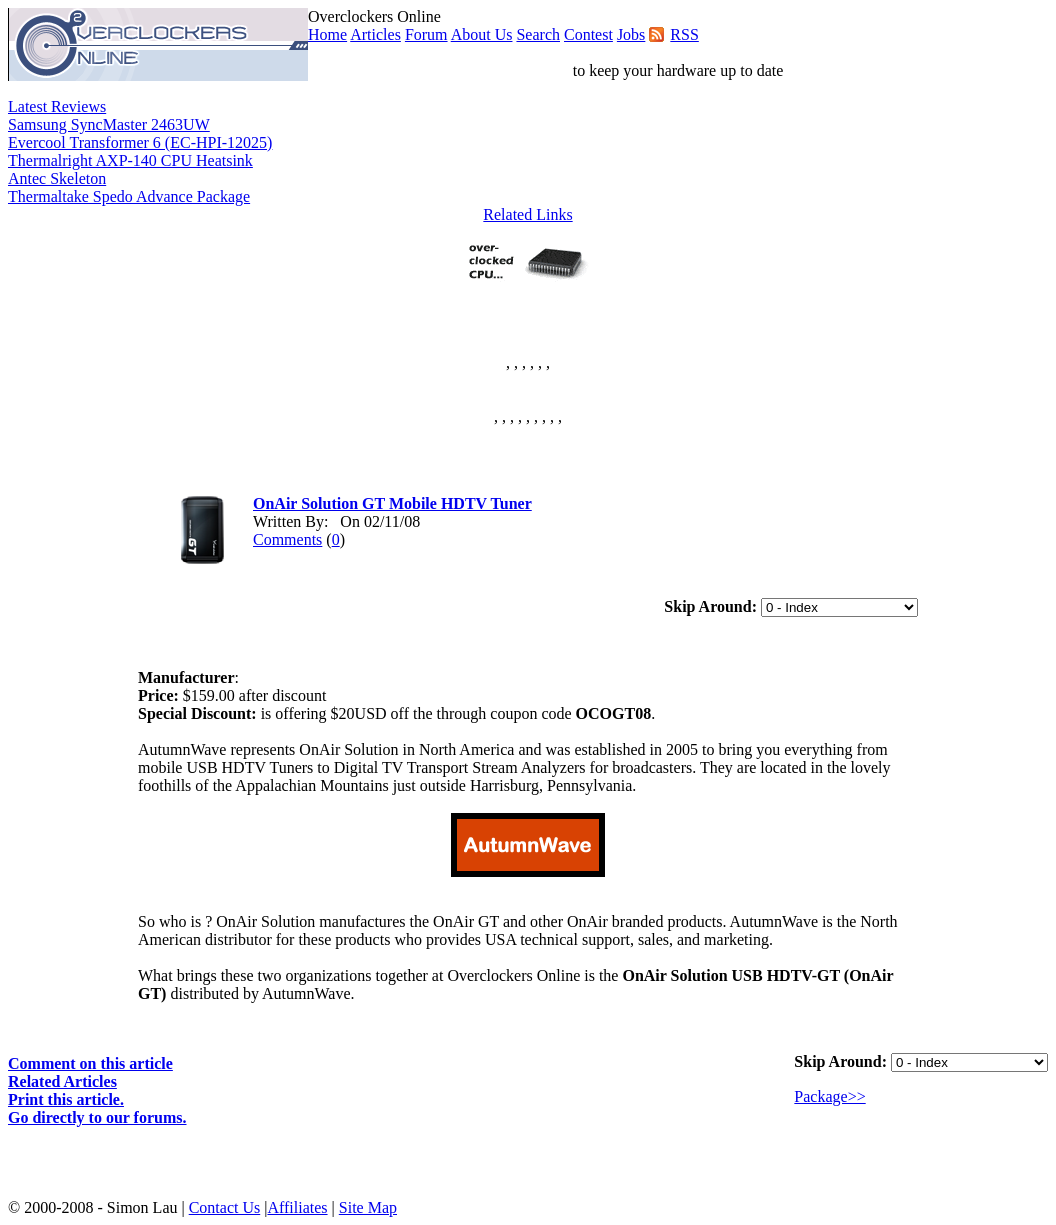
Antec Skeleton (57, 178)
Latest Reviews (57, 106)
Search (538, 34)
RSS (684, 34)
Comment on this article (90, 1063)
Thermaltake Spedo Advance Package (129, 196)
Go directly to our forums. (97, 1117)
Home (327, 34)
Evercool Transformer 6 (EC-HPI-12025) (140, 142)
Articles (375, 34)
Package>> (829, 1096)
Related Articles (62, 1081)
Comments (287, 539)
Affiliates (297, 1207)
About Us (482, 34)
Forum (426, 34)
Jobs (631, 34)
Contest (588, 34)
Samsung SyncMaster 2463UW (109, 124)
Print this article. (66, 1099)
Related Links (527, 214)
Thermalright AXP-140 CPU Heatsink (130, 160)
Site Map (368, 1207)
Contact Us (225, 1207)
